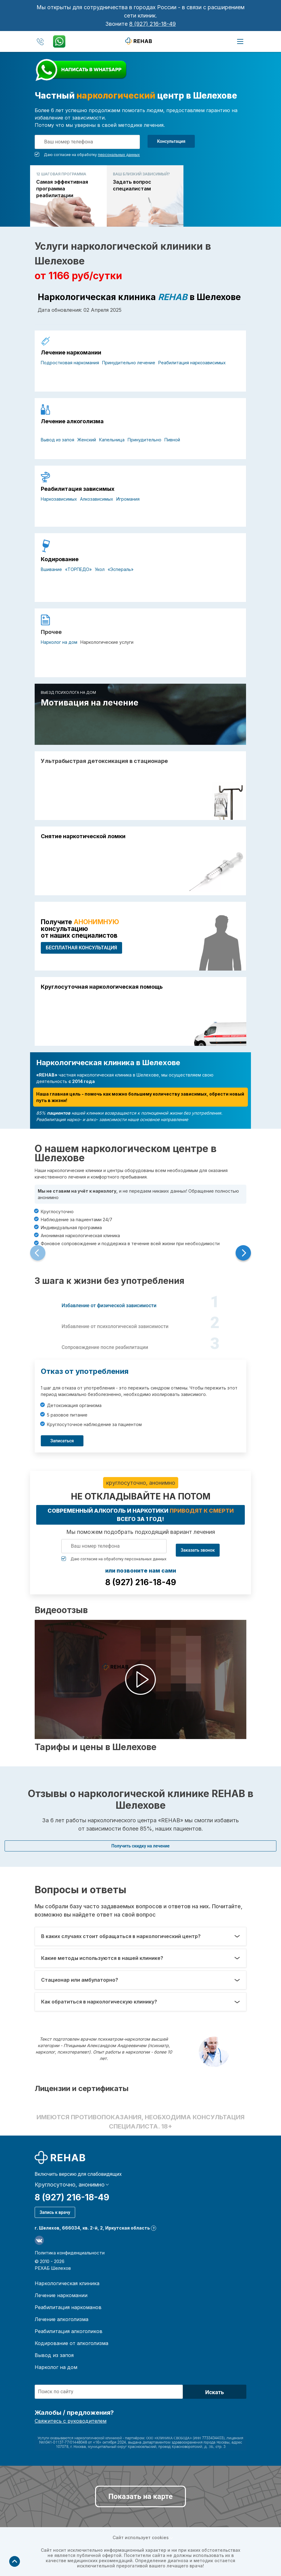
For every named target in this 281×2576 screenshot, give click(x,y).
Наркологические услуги (106, 642)
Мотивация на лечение (89, 702)
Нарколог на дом (59, 642)
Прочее (51, 632)
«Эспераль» (120, 569)
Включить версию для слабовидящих (78, 2174)
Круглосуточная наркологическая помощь (102, 987)
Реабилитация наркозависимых (192, 362)
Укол (100, 569)
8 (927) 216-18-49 (152, 24)
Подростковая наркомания (70, 362)
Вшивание (51, 569)
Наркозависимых (59, 499)
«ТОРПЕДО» (78, 569)
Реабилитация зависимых (77, 489)
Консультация (171, 141)
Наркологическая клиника (67, 2283)
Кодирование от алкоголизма (71, 2343)
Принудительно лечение (128, 362)
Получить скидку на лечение (140, 1845)
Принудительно (144, 439)
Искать (214, 2392)
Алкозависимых (96, 499)
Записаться (62, 1440)
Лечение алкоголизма (72, 421)
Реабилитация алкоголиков (68, 2331)
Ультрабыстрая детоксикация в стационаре (104, 761)
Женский (86, 439)
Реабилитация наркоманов (68, 2307)
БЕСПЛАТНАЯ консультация (81, 948)
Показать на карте (140, 2496)
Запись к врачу (55, 2212)
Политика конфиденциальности (70, 2253)
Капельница (112, 439)
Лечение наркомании (71, 353)
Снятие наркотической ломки (83, 836)
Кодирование (60, 559)
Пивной (172, 439)
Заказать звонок (198, 1550)
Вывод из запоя (57, 439)
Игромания (128, 499)
